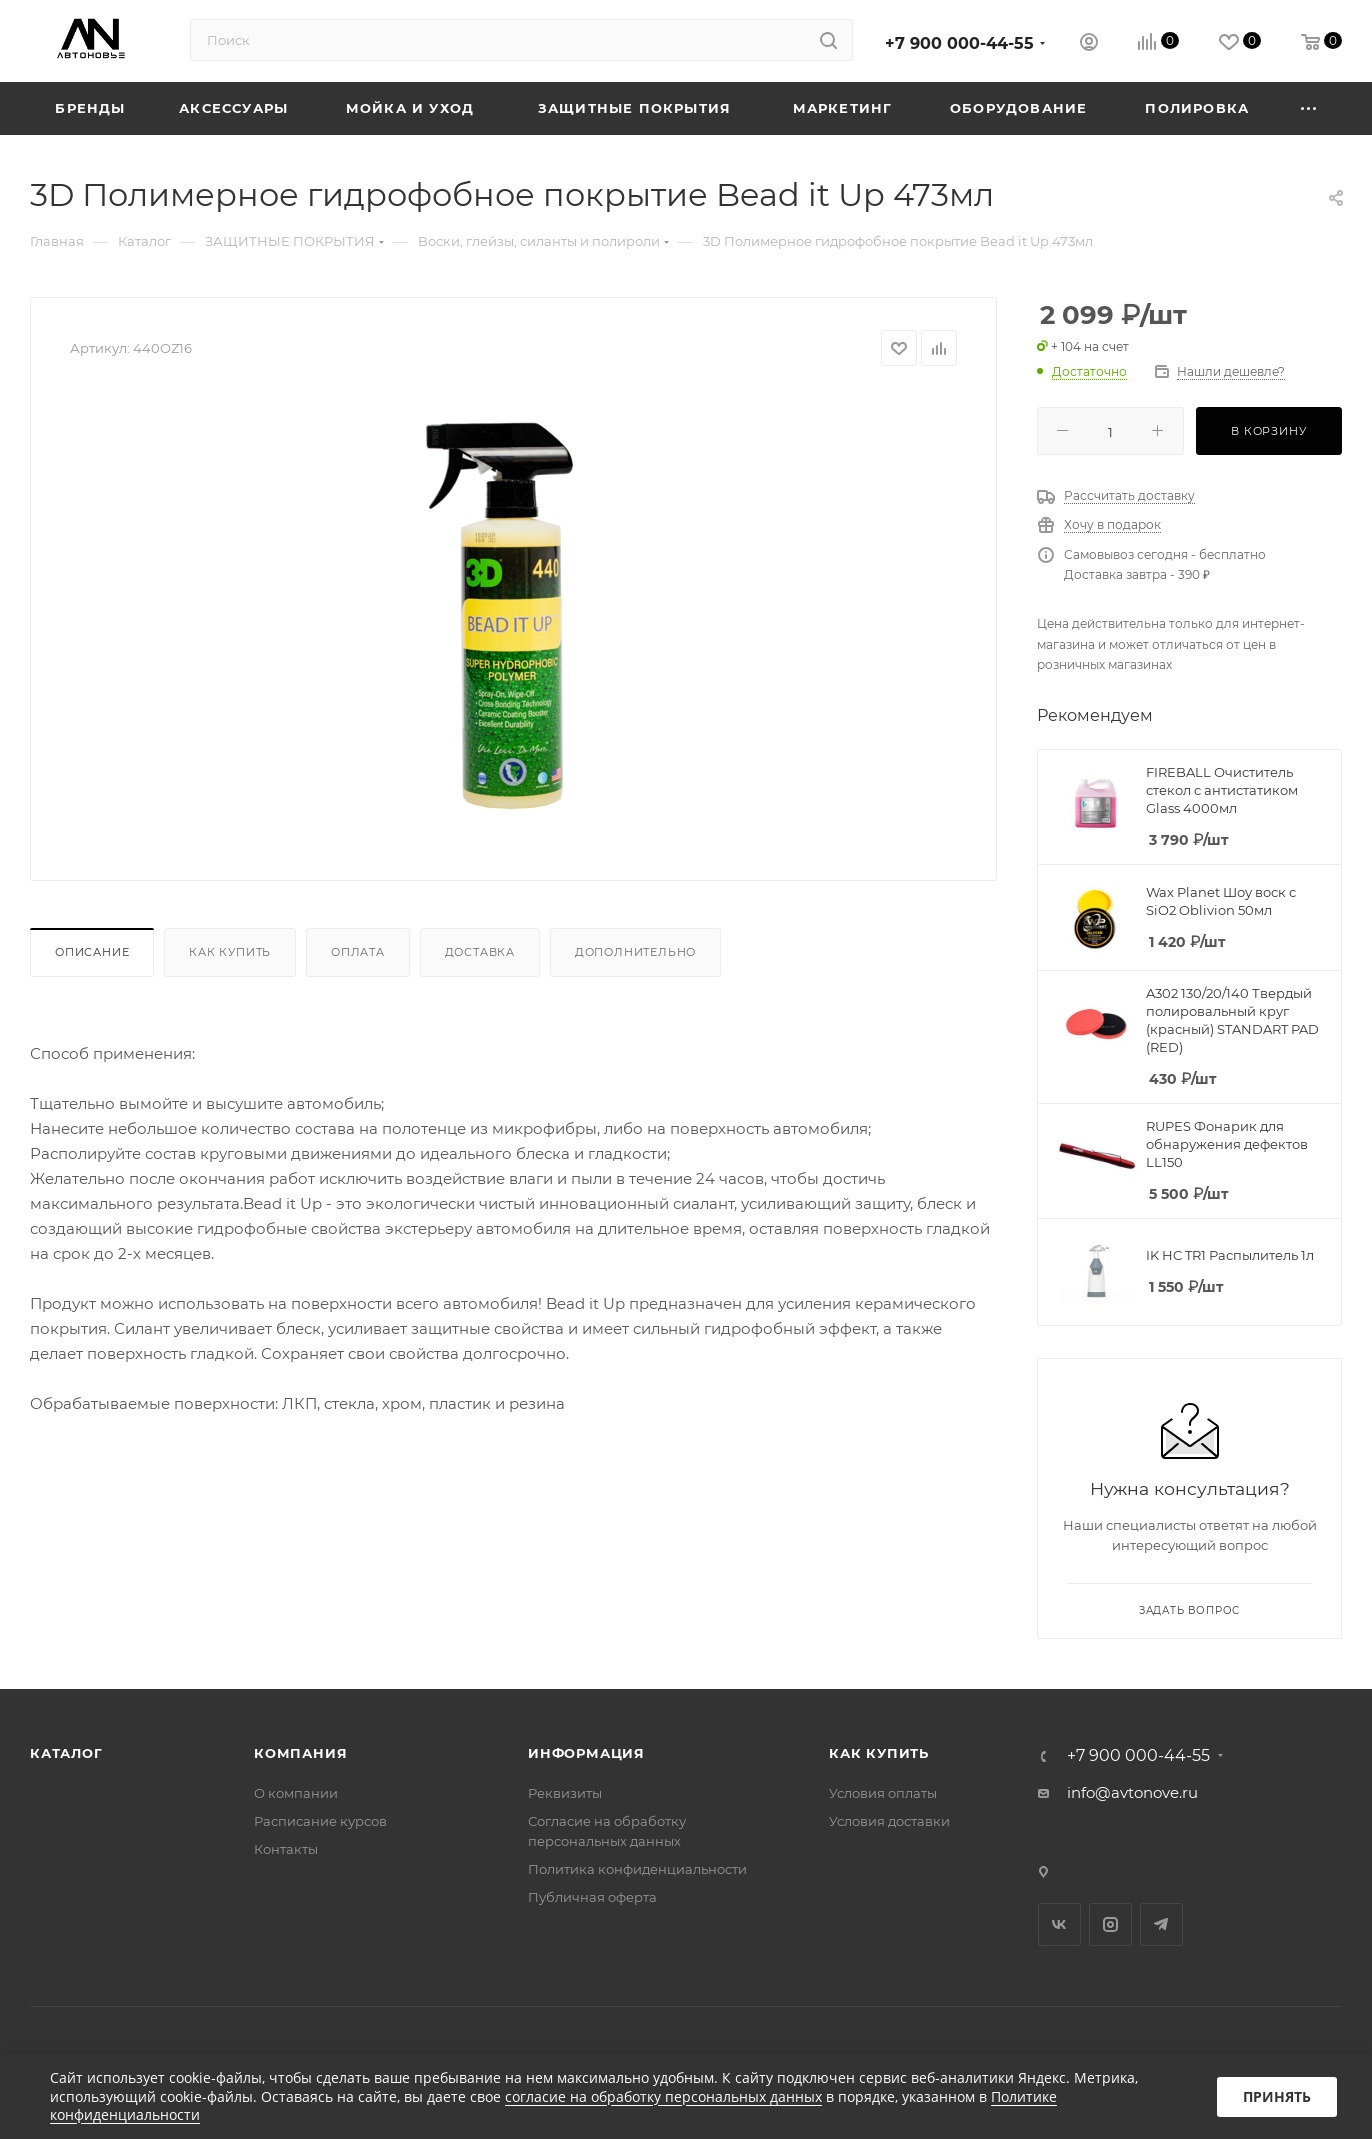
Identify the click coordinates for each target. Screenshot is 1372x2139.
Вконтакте (1059, 1924)
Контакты (286, 1849)
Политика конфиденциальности (637, 1869)
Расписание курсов (320, 1821)
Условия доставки (889, 1821)
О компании (296, 1793)
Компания (300, 1753)
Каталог (66, 1753)
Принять (1277, 2096)
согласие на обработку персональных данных (663, 2096)
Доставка (480, 952)
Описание (92, 952)
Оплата (358, 952)
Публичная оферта (592, 1897)
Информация (586, 1753)
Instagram (1110, 1924)
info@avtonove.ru (1132, 1792)
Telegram (1161, 1924)
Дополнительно (635, 952)
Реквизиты (565, 1793)
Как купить (230, 952)
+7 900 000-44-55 (959, 43)
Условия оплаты (883, 1793)
